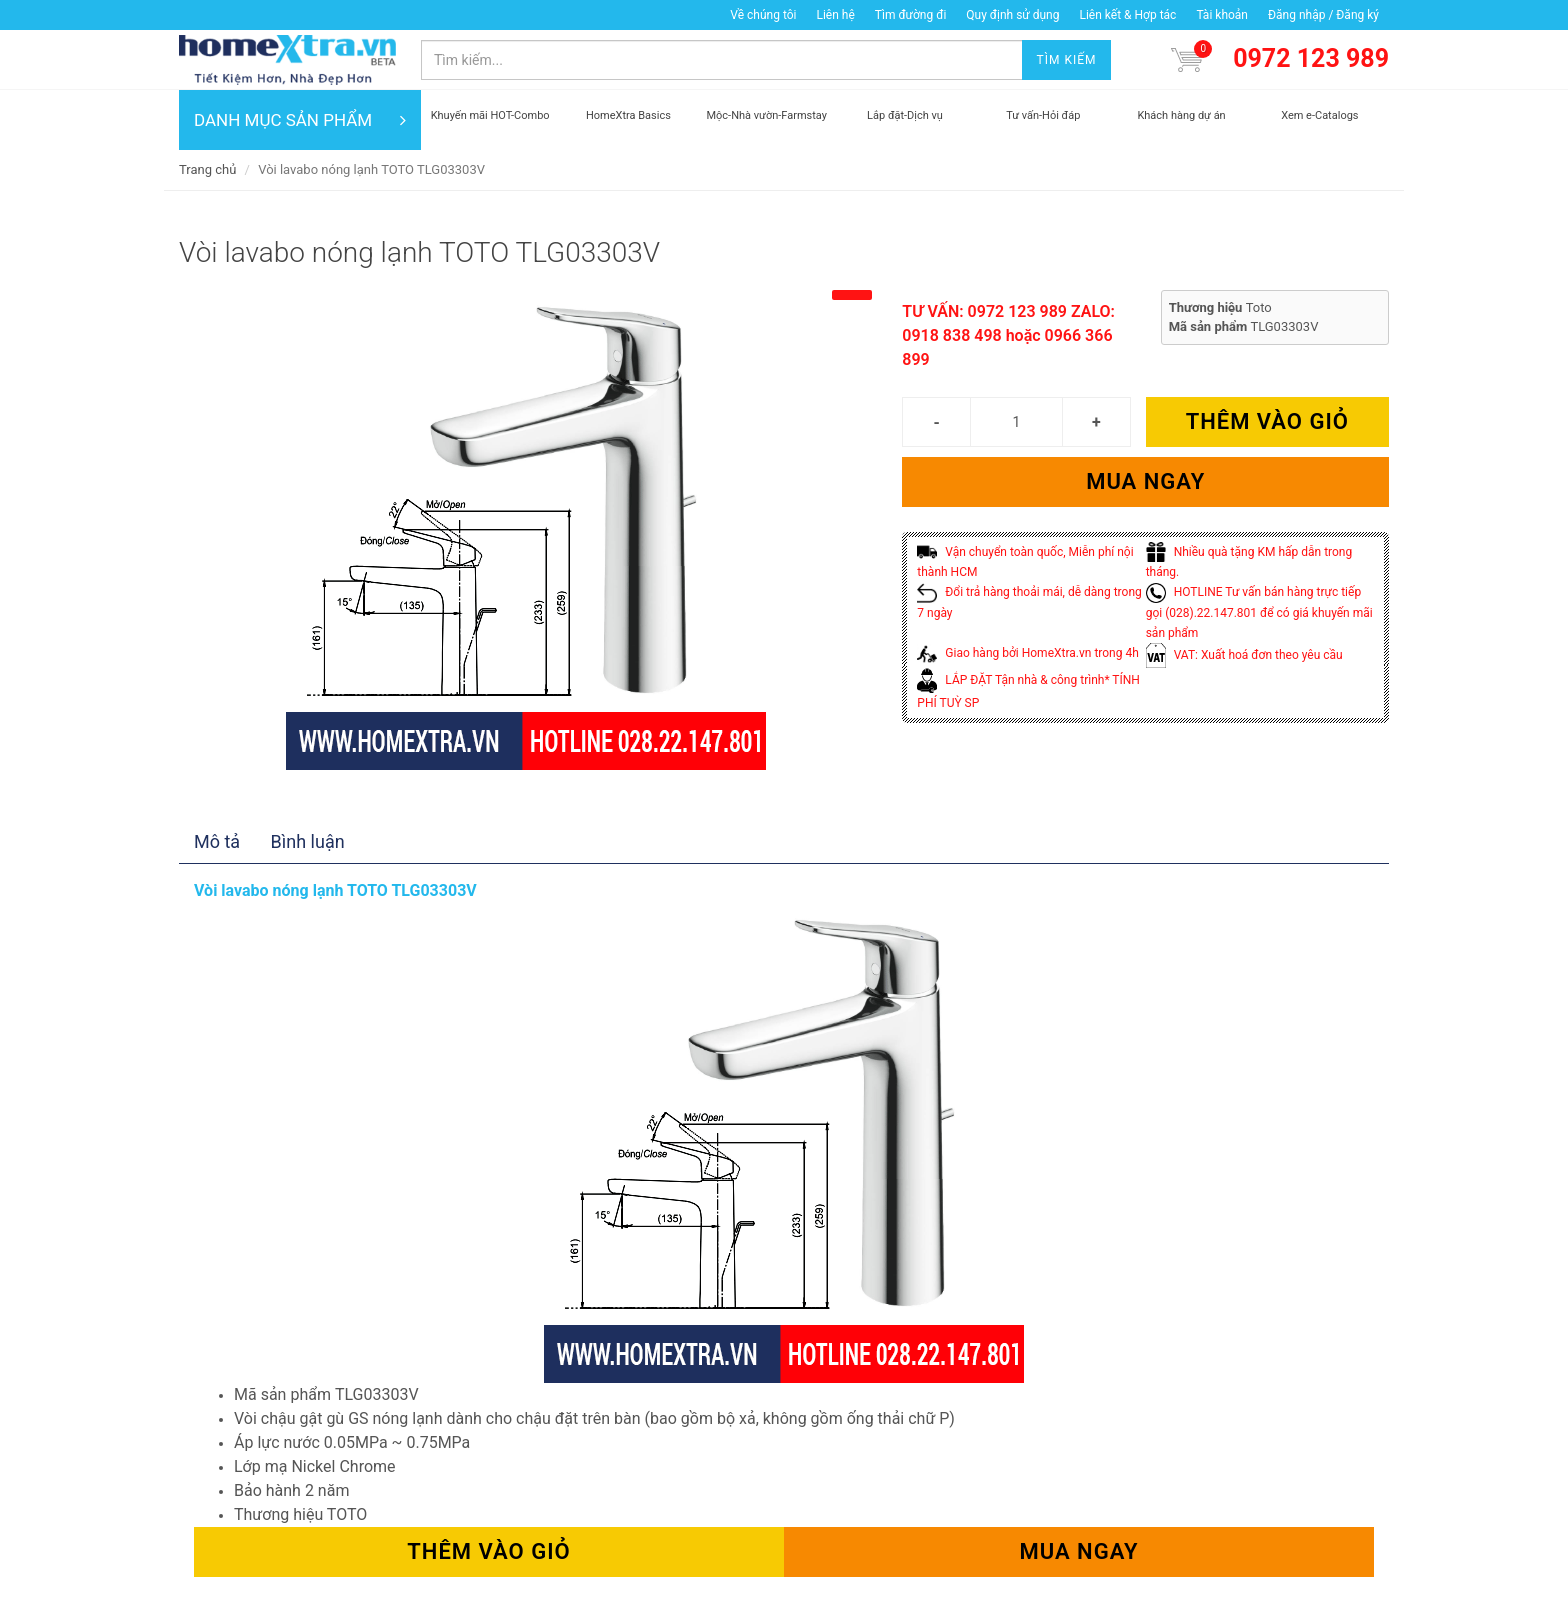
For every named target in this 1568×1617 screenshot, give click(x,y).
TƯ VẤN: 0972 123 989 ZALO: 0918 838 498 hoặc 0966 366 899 (1008, 335)
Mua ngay (1145, 481)
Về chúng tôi (763, 15)
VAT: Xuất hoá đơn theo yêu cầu (1244, 655)
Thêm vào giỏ (1267, 421)
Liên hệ (835, 15)
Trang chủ (207, 169)
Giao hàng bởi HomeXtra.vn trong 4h (1027, 653)
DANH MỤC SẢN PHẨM (300, 120)
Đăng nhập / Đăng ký (1323, 15)
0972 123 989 (1311, 58)
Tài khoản (1222, 15)
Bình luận (308, 841)
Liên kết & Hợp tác (1127, 15)
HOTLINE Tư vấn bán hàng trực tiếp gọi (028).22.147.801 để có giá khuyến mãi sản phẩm (1259, 612)
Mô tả (217, 841)
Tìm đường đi (911, 15)
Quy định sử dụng (1012, 15)
